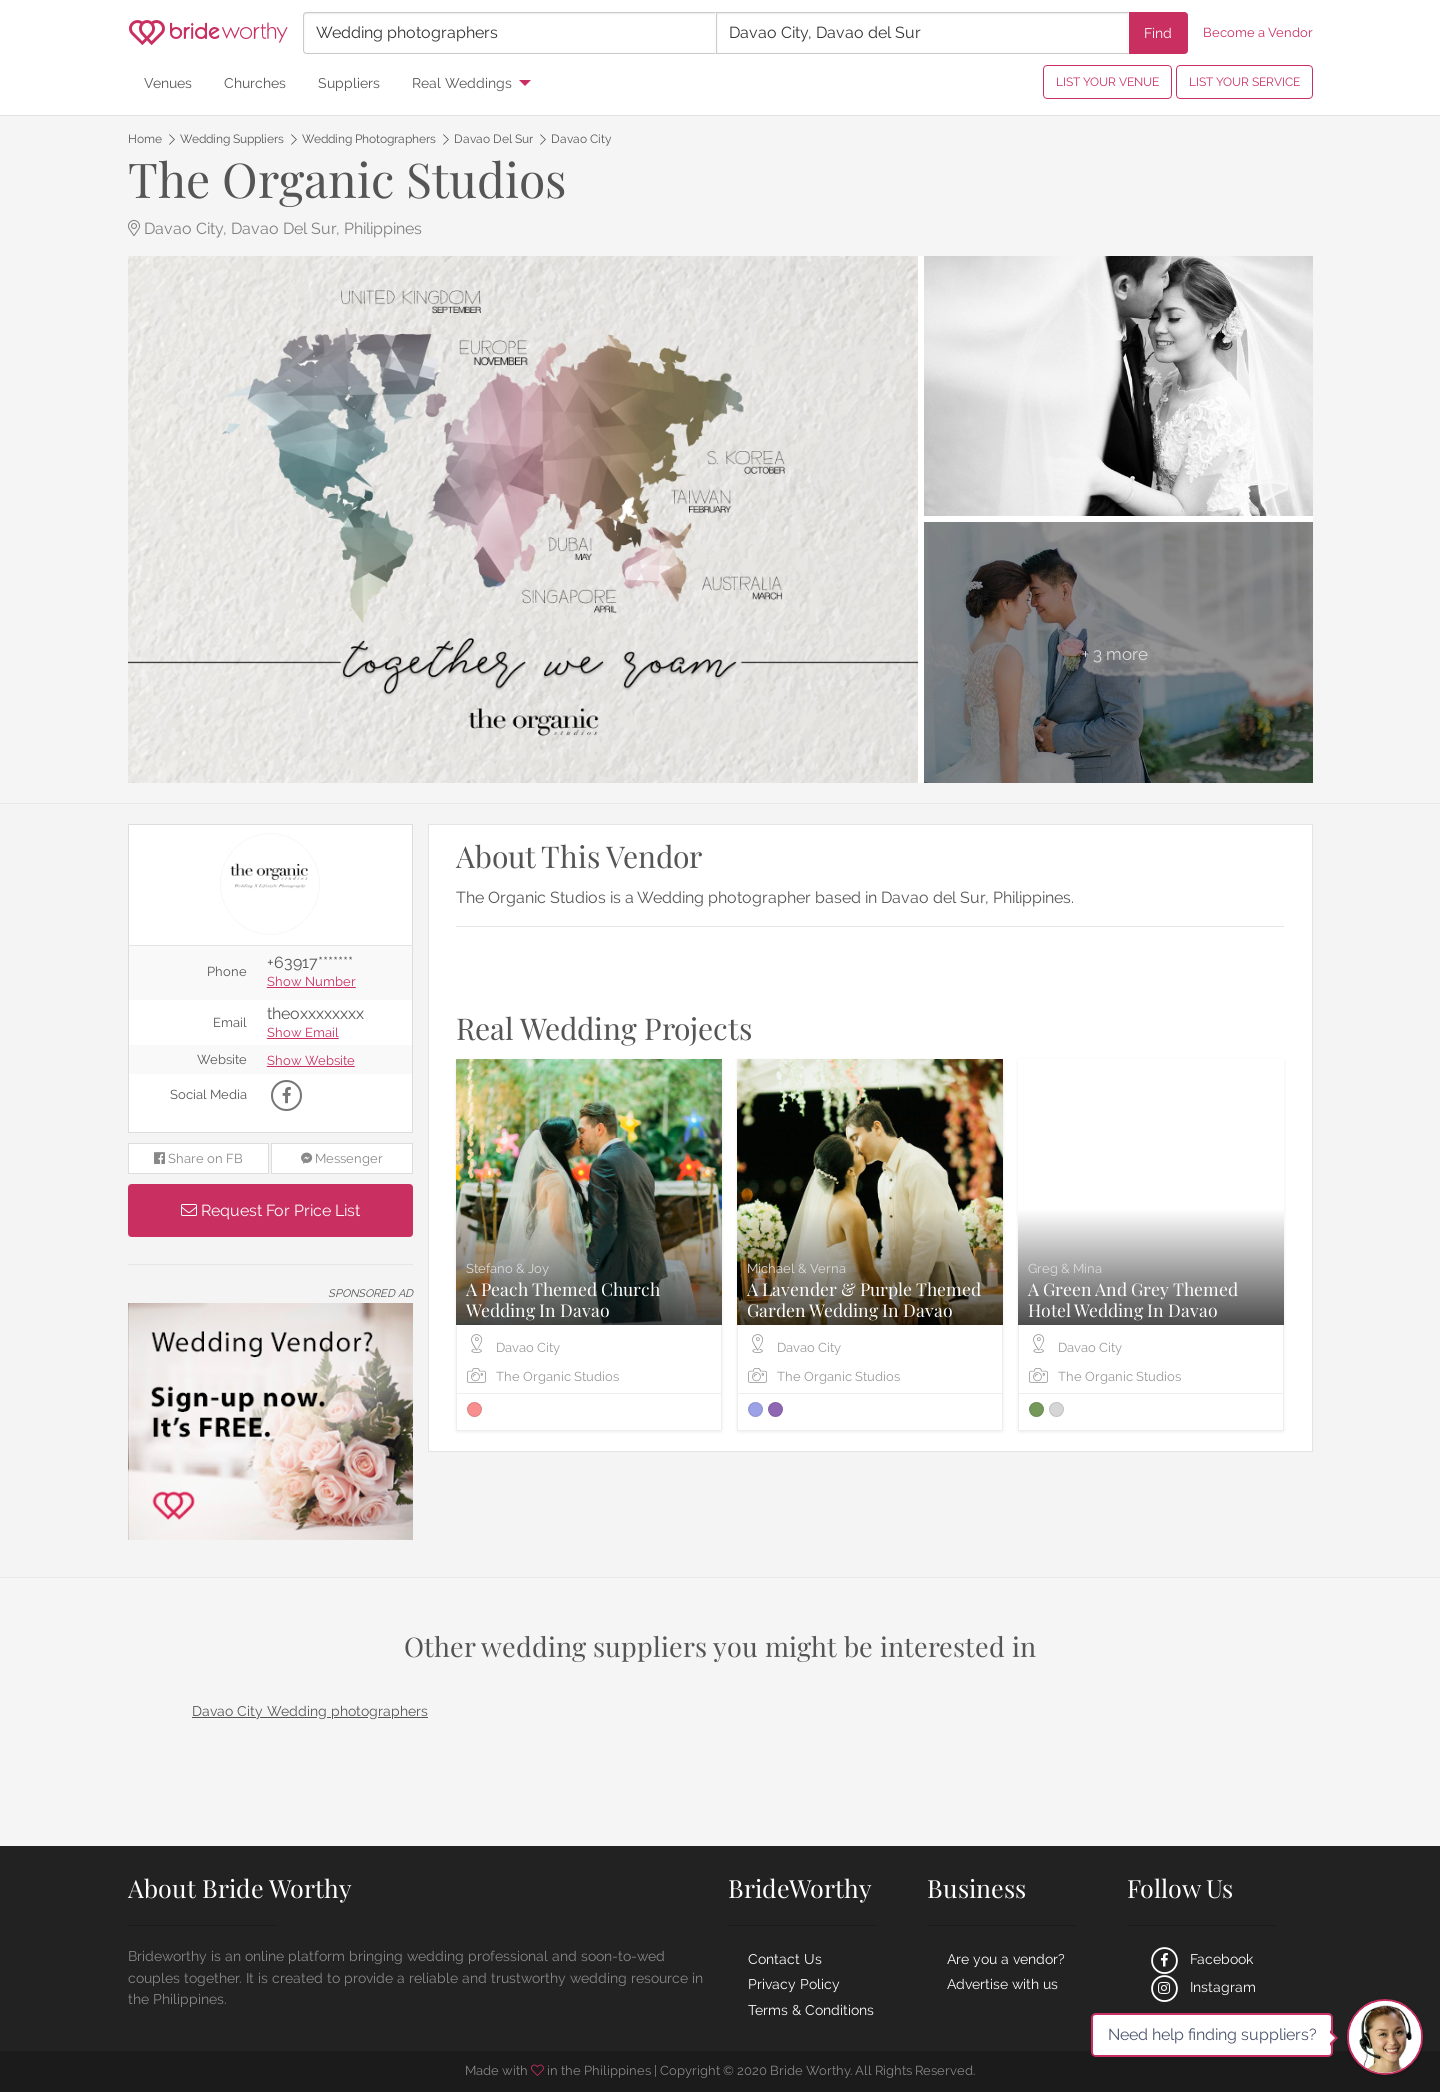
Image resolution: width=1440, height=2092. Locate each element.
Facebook (1200, 1959)
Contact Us (785, 1959)
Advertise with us (1002, 1984)
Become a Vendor (1258, 32)
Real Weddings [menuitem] (462, 82)
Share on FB (198, 1158)
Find (1158, 32)
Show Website (311, 1061)
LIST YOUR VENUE (1107, 82)
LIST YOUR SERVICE (1244, 82)
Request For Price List (270, 1210)
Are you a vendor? (1006, 1959)
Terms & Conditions (811, 2010)
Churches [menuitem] (255, 82)
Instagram (1201, 1987)
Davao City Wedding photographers (310, 1711)
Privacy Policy (794, 1984)
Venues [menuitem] (168, 82)
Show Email (303, 1033)
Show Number (311, 982)
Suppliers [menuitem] (349, 82)
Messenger (342, 1158)
